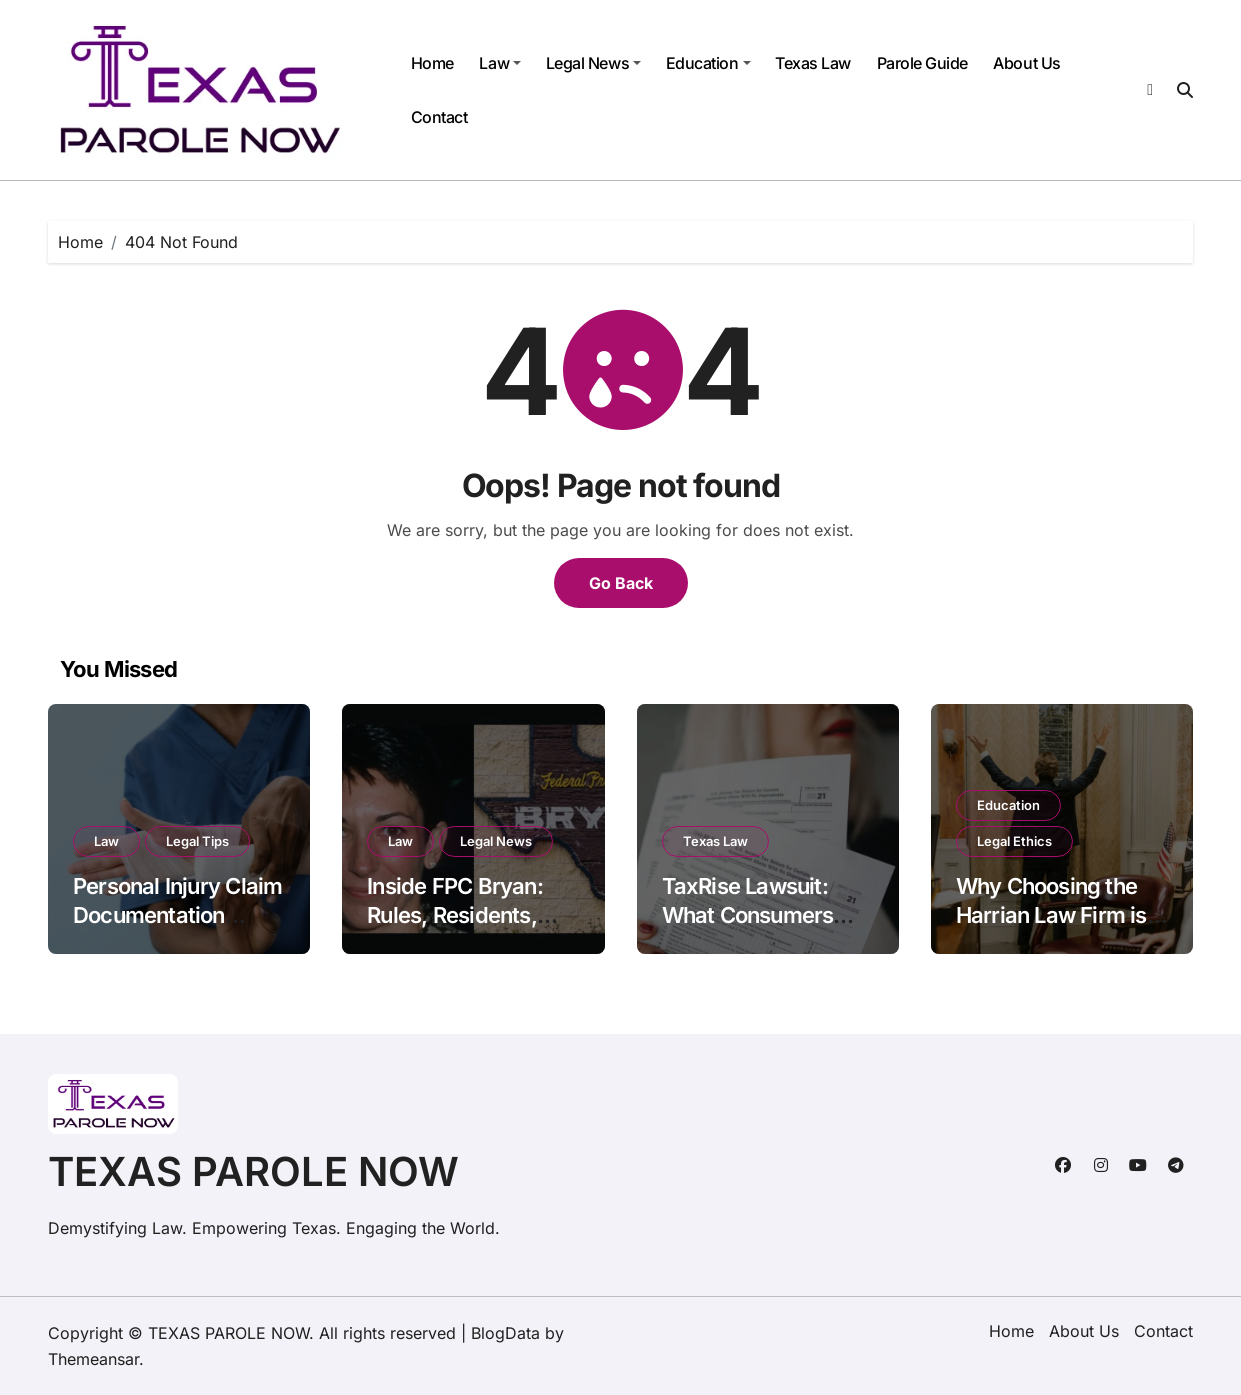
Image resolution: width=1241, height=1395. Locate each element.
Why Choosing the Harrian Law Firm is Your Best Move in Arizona (1051, 929)
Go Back (621, 583)
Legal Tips (197, 841)
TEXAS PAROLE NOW (253, 1171)
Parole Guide (922, 63)
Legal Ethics (1014, 841)
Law (500, 63)
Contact (439, 117)
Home (432, 63)
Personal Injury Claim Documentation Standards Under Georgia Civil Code (177, 929)
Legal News (593, 63)
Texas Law (813, 63)
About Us (1026, 63)
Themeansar (93, 1359)
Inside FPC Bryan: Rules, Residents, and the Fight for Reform (455, 929)
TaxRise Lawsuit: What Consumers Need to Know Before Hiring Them (767, 929)
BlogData (505, 1333)
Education (708, 63)
